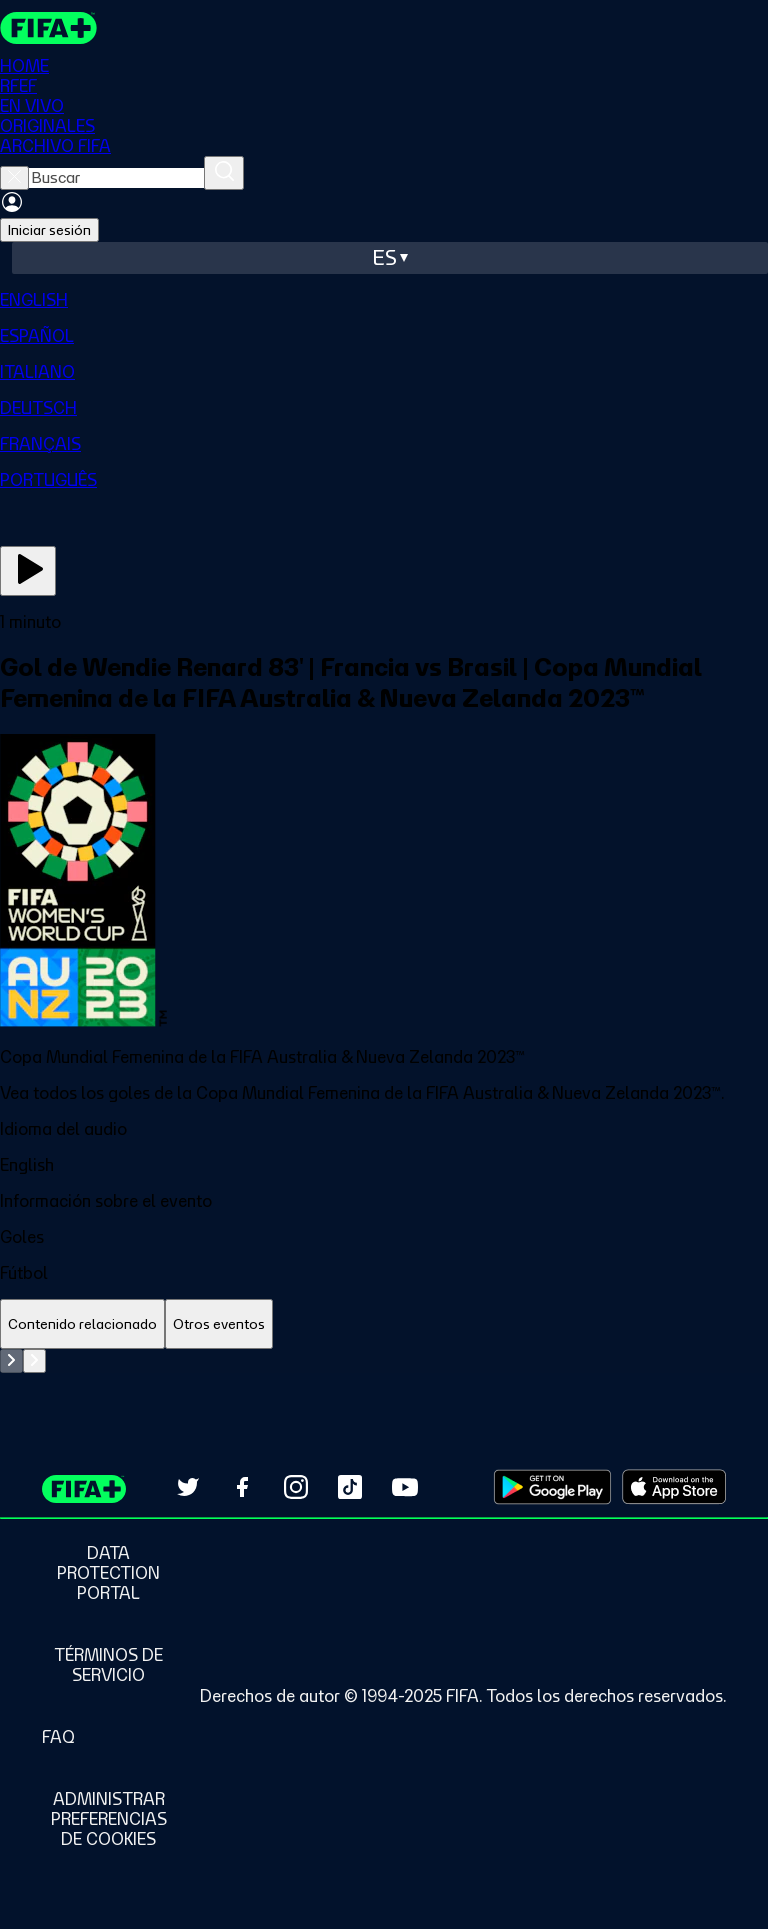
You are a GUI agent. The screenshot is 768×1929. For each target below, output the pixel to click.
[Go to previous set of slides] (11, 1361)
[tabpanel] (384, 1361)
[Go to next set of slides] (34, 1361)
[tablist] (384, 1324)
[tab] (82, 1324)
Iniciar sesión (49, 230)
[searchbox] (116, 178)
